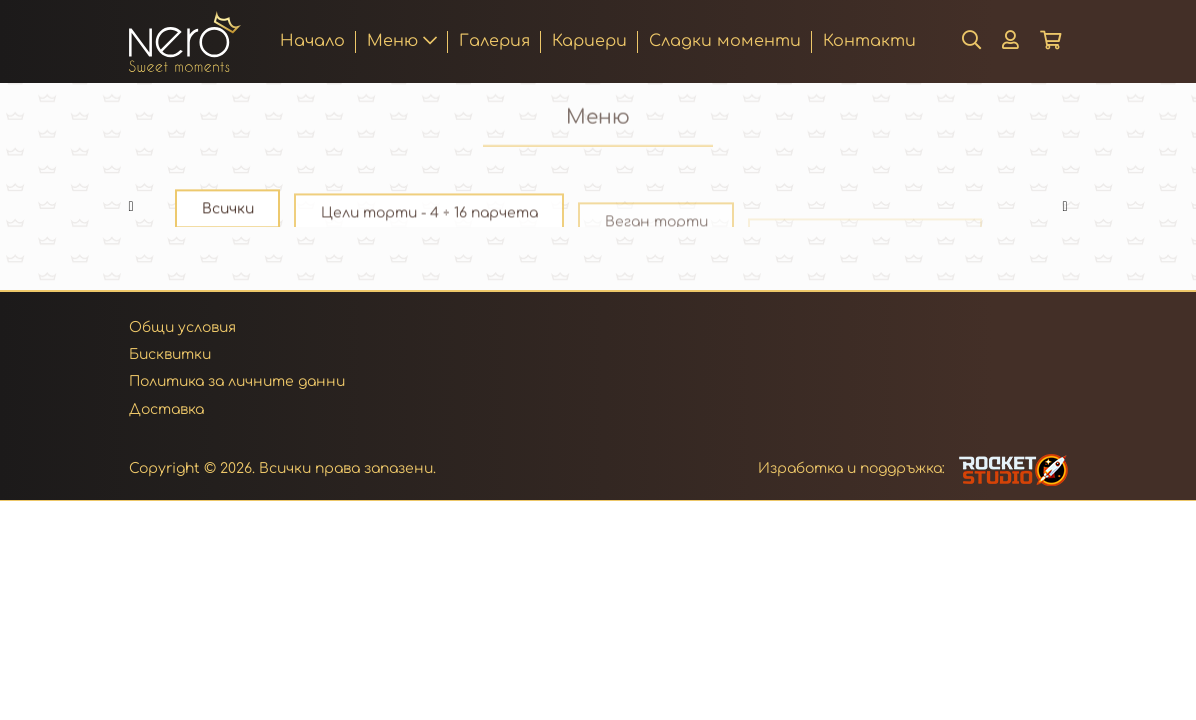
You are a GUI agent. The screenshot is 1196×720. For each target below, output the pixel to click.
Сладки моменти (725, 41)
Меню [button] (402, 41)
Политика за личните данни (237, 381)
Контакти (869, 41)
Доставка (166, 409)
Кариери (589, 41)
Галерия (494, 41)
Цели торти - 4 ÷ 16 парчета (429, 221)
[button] (1010, 41)
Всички (228, 212)
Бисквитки (170, 354)
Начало (312, 40)
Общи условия (182, 327)
